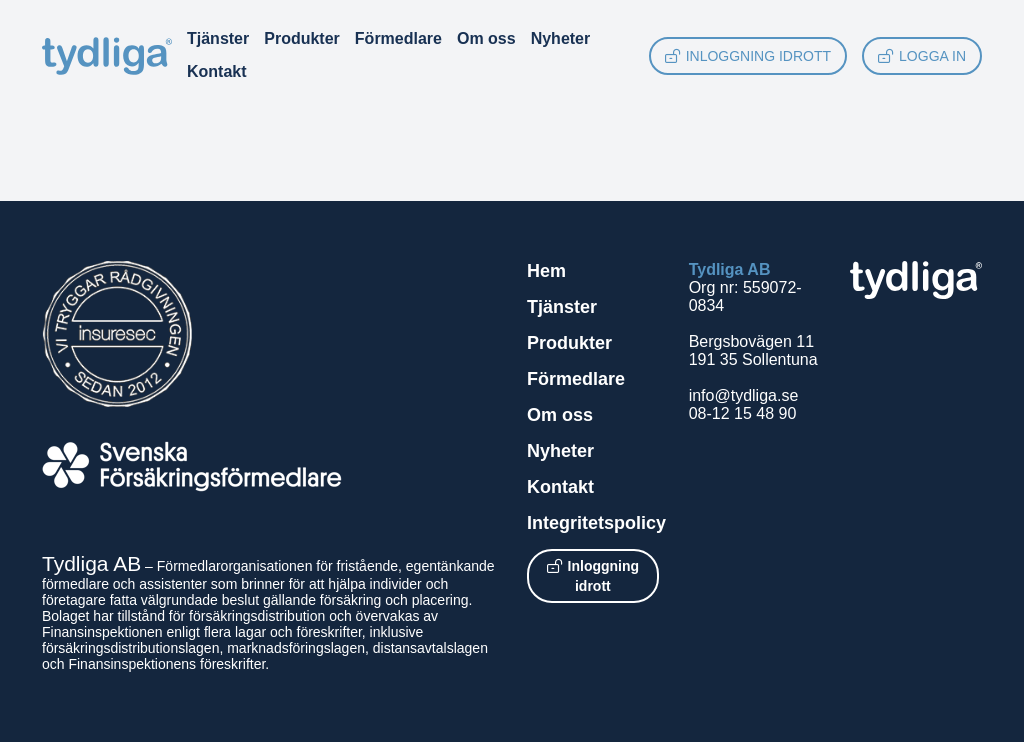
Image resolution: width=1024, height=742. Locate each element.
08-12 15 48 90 (743, 413)
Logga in (922, 56)
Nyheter (561, 38)
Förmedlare (398, 38)
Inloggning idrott (748, 56)
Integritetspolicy (596, 523)
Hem (546, 271)
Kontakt (217, 71)
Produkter (302, 38)
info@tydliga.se (744, 395)
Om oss (486, 38)
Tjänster (218, 38)
